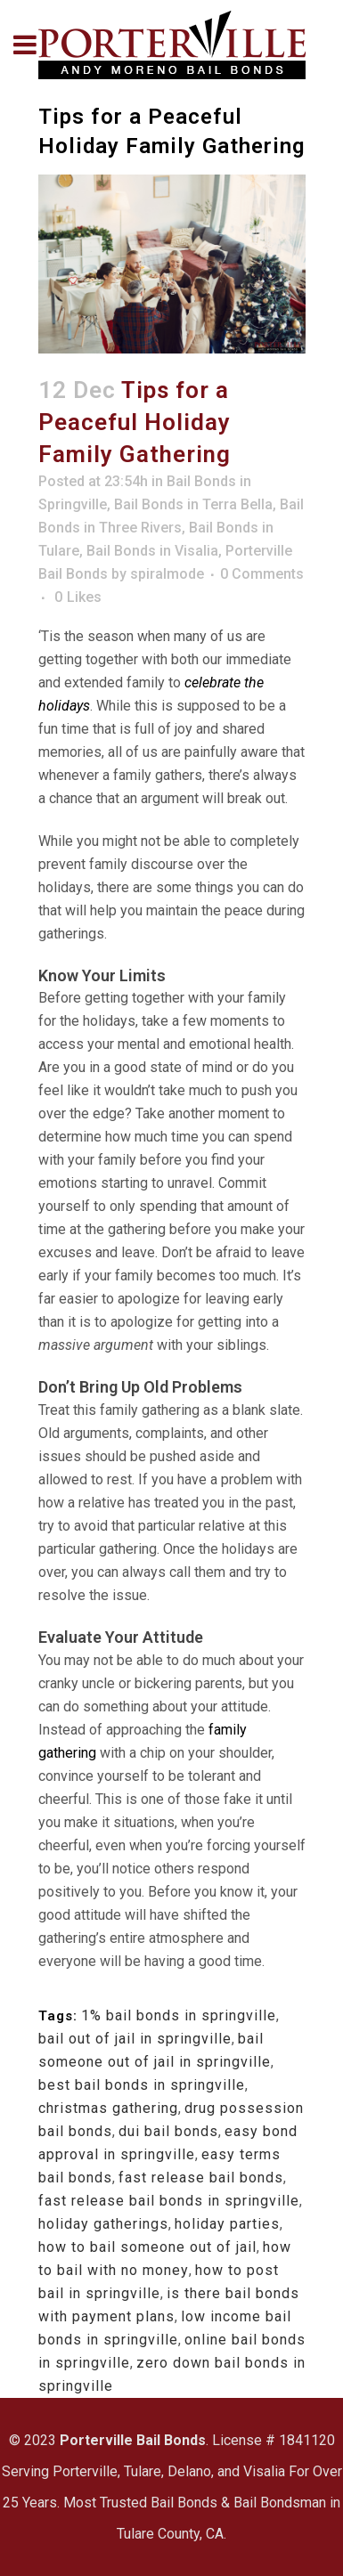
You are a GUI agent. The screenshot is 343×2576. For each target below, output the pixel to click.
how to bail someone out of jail (147, 2247)
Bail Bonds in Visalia (152, 550)
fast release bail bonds (200, 2177)
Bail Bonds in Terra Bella (193, 504)
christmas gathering (108, 2108)
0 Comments (262, 573)
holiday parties (227, 2223)
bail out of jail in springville (135, 2038)
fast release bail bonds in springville (168, 2200)
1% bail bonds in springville (178, 2015)
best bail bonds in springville (141, 2084)
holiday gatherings (103, 2223)
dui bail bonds (168, 2131)
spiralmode (167, 573)
